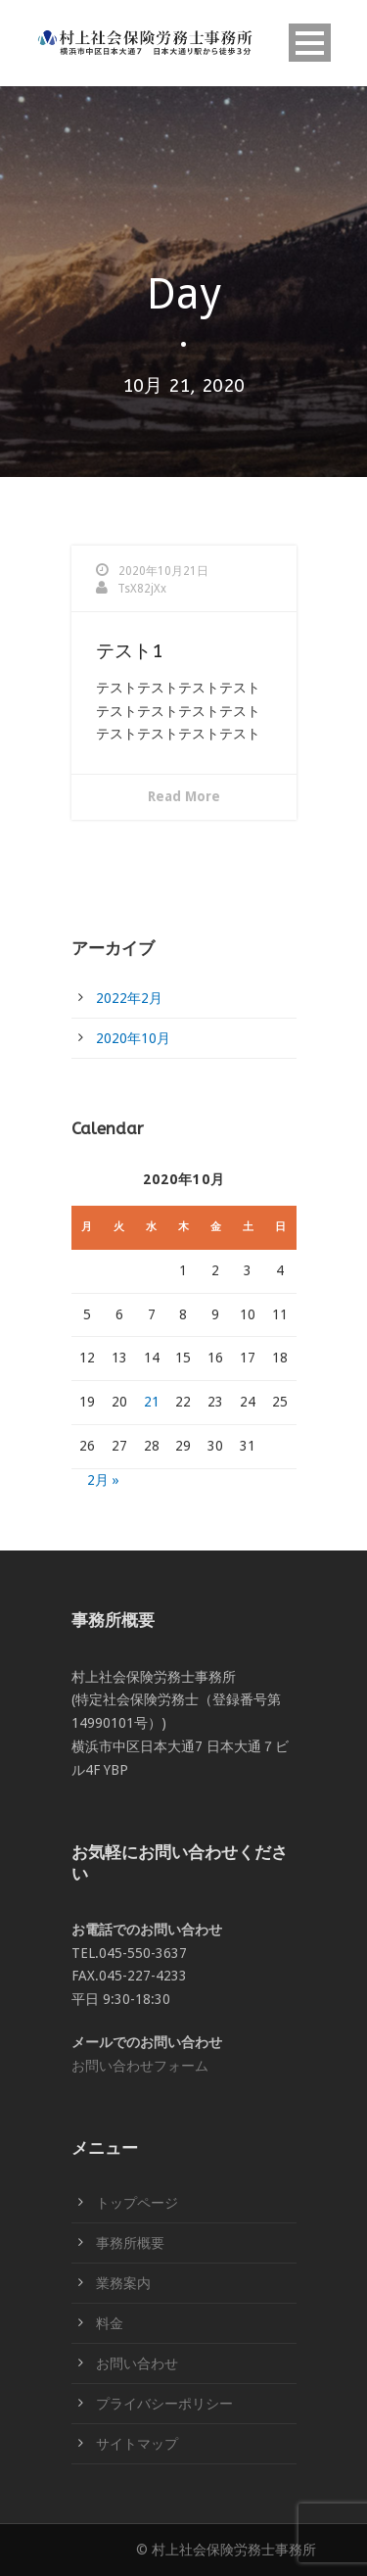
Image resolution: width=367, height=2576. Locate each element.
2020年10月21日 (163, 571)
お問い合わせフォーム (139, 2066)
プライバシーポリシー (164, 2403)
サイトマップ (137, 2444)
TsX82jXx (141, 589)
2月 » (103, 1480)
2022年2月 (129, 998)
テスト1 (129, 651)
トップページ (137, 2203)
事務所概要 (130, 2243)
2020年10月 (133, 1038)
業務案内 (123, 2283)
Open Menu (310, 43)
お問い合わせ (137, 2363)
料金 (109, 2323)
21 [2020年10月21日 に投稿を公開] (152, 1401)
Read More (184, 796)
